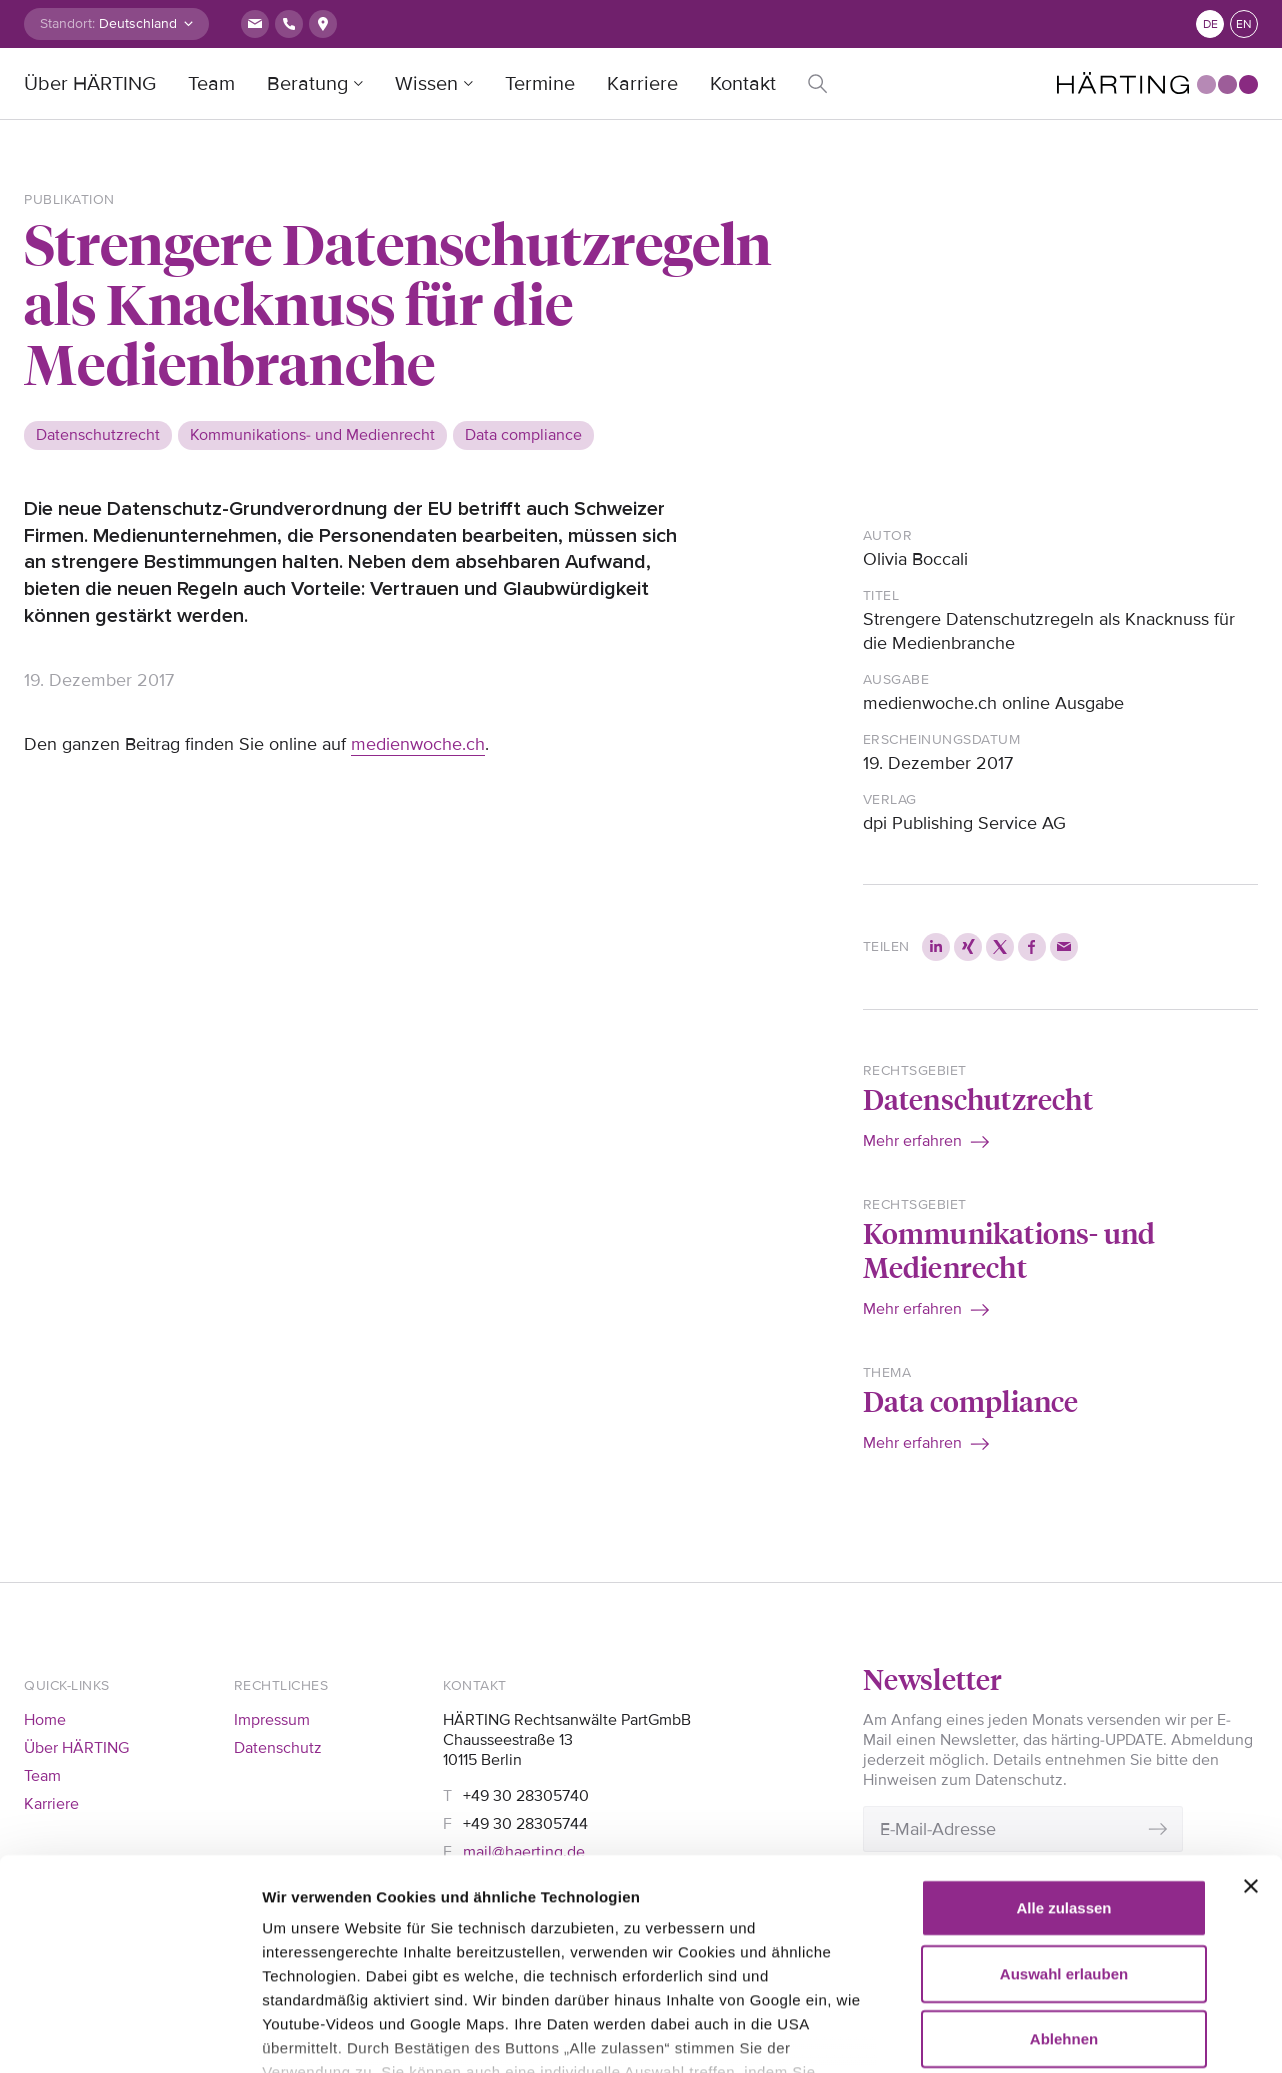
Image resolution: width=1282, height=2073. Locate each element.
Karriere (642, 84)
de (1210, 24)
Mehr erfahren (912, 1141)
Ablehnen (1064, 1868)
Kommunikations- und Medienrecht (1009, 1249)
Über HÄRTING (90, 84)
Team (211, 84)
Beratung (307, 84)
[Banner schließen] (1251, 1716)
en (1244, 24)
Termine (540, 84)
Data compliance (971, 1400)
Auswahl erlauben (1064, 1802)
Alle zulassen (1063, 1737)
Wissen (426, 84)
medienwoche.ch (418, 744)
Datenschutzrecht (978, 1098)
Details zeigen (312, 2033)
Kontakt (743, 84)
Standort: (67, 23)
